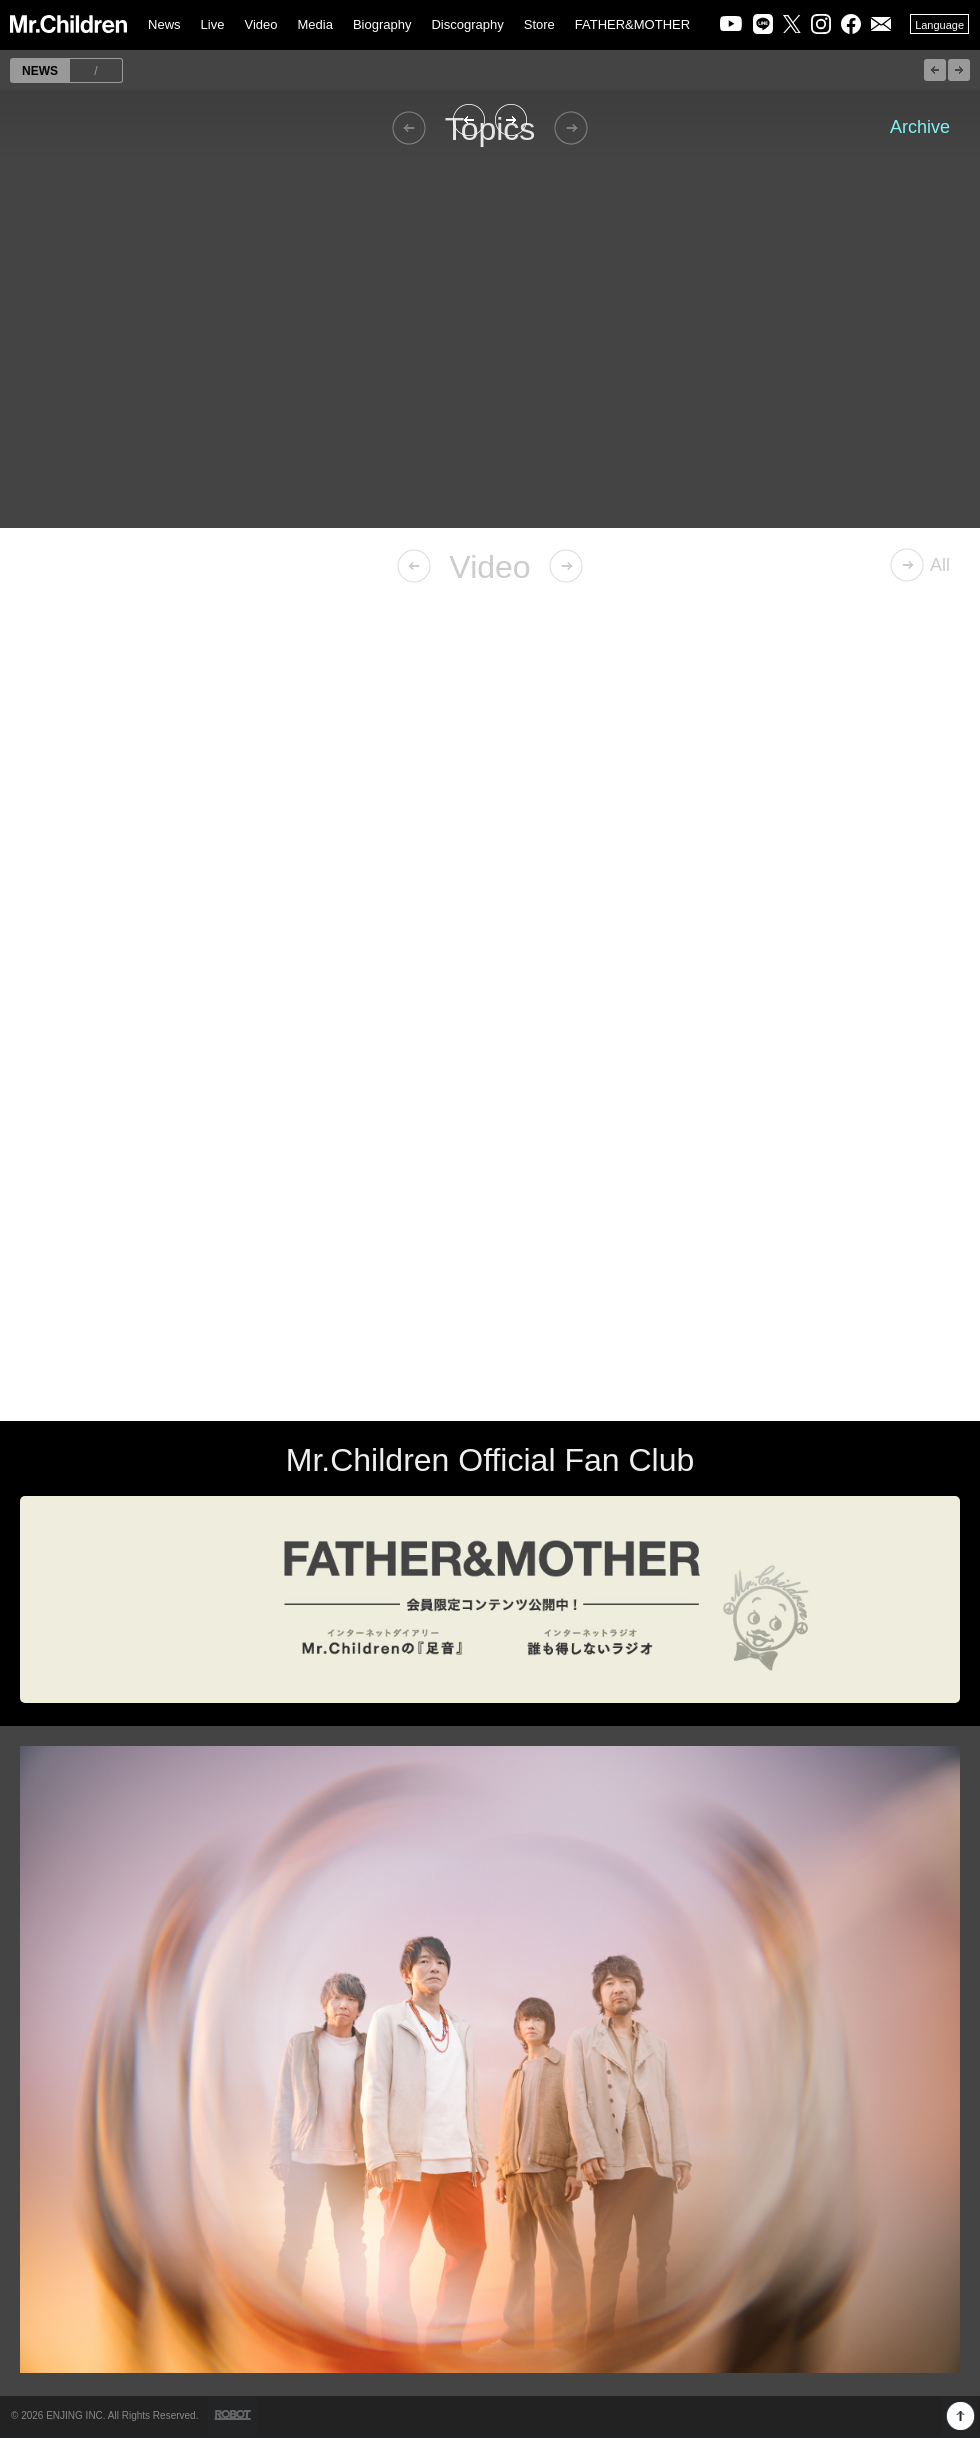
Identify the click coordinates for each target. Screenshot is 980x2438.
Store (539, 24)
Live (213, 24)
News (164, 24)
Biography (382, 24)
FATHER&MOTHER (632, 24)
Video (260, 24)
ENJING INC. (75, 2415)
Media (314, 24)
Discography (467, 24)
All (940, 565)
